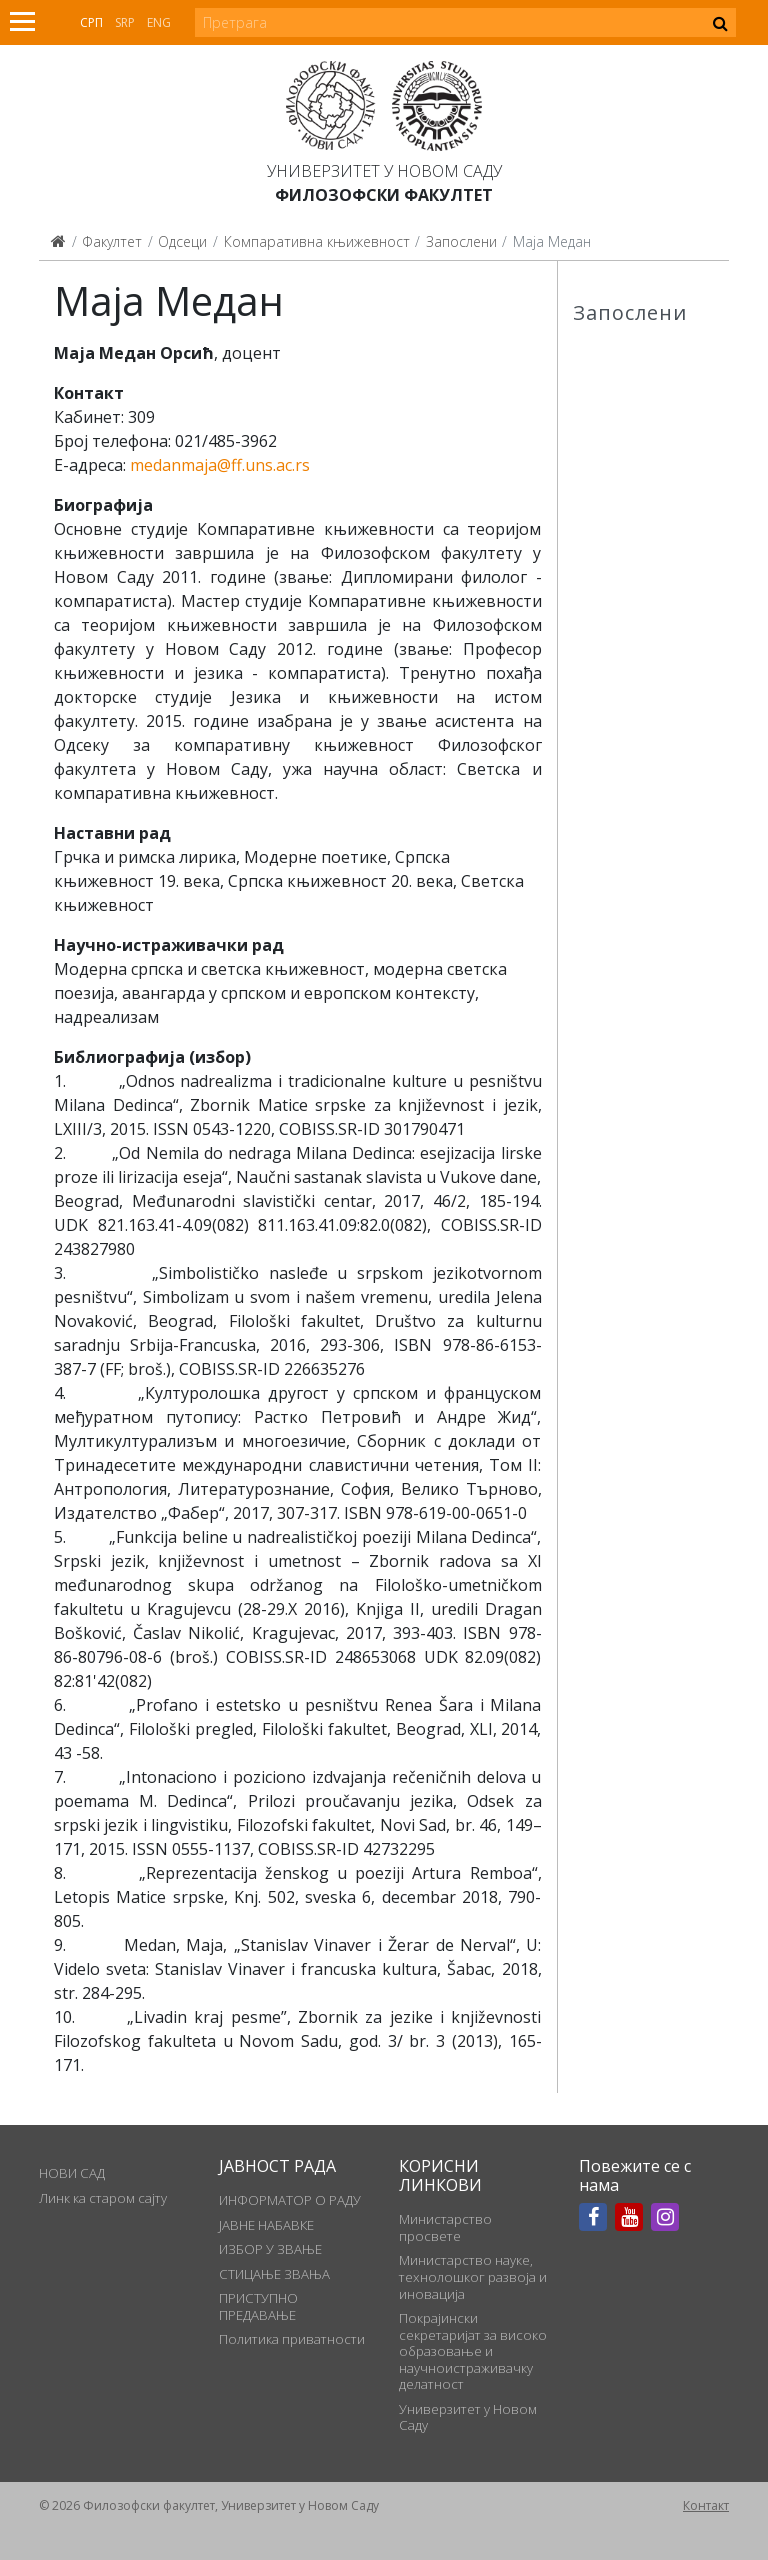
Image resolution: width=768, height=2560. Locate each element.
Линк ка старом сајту (103, 2198)
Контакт (706, 2505)
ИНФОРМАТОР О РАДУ (290, 2200)
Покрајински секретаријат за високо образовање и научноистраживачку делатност (473, 2351)
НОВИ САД (72, 2173)
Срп (91, 22)
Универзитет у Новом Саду (384, 171)
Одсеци (182, 241)
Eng (159, 22)
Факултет (112, 241)
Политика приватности (292, 2339)
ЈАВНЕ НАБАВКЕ (266, 2225)
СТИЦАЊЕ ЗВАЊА (274, 2274)
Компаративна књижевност (317, 241)
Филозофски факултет (384, 195)
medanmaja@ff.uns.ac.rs (220, 465)
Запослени (461, 241)
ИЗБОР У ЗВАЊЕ (270, 2249)
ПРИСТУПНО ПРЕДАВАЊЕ (258, 2306)
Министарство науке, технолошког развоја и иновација (473, 2276)
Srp (125, 22)
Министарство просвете (445, 2227)
